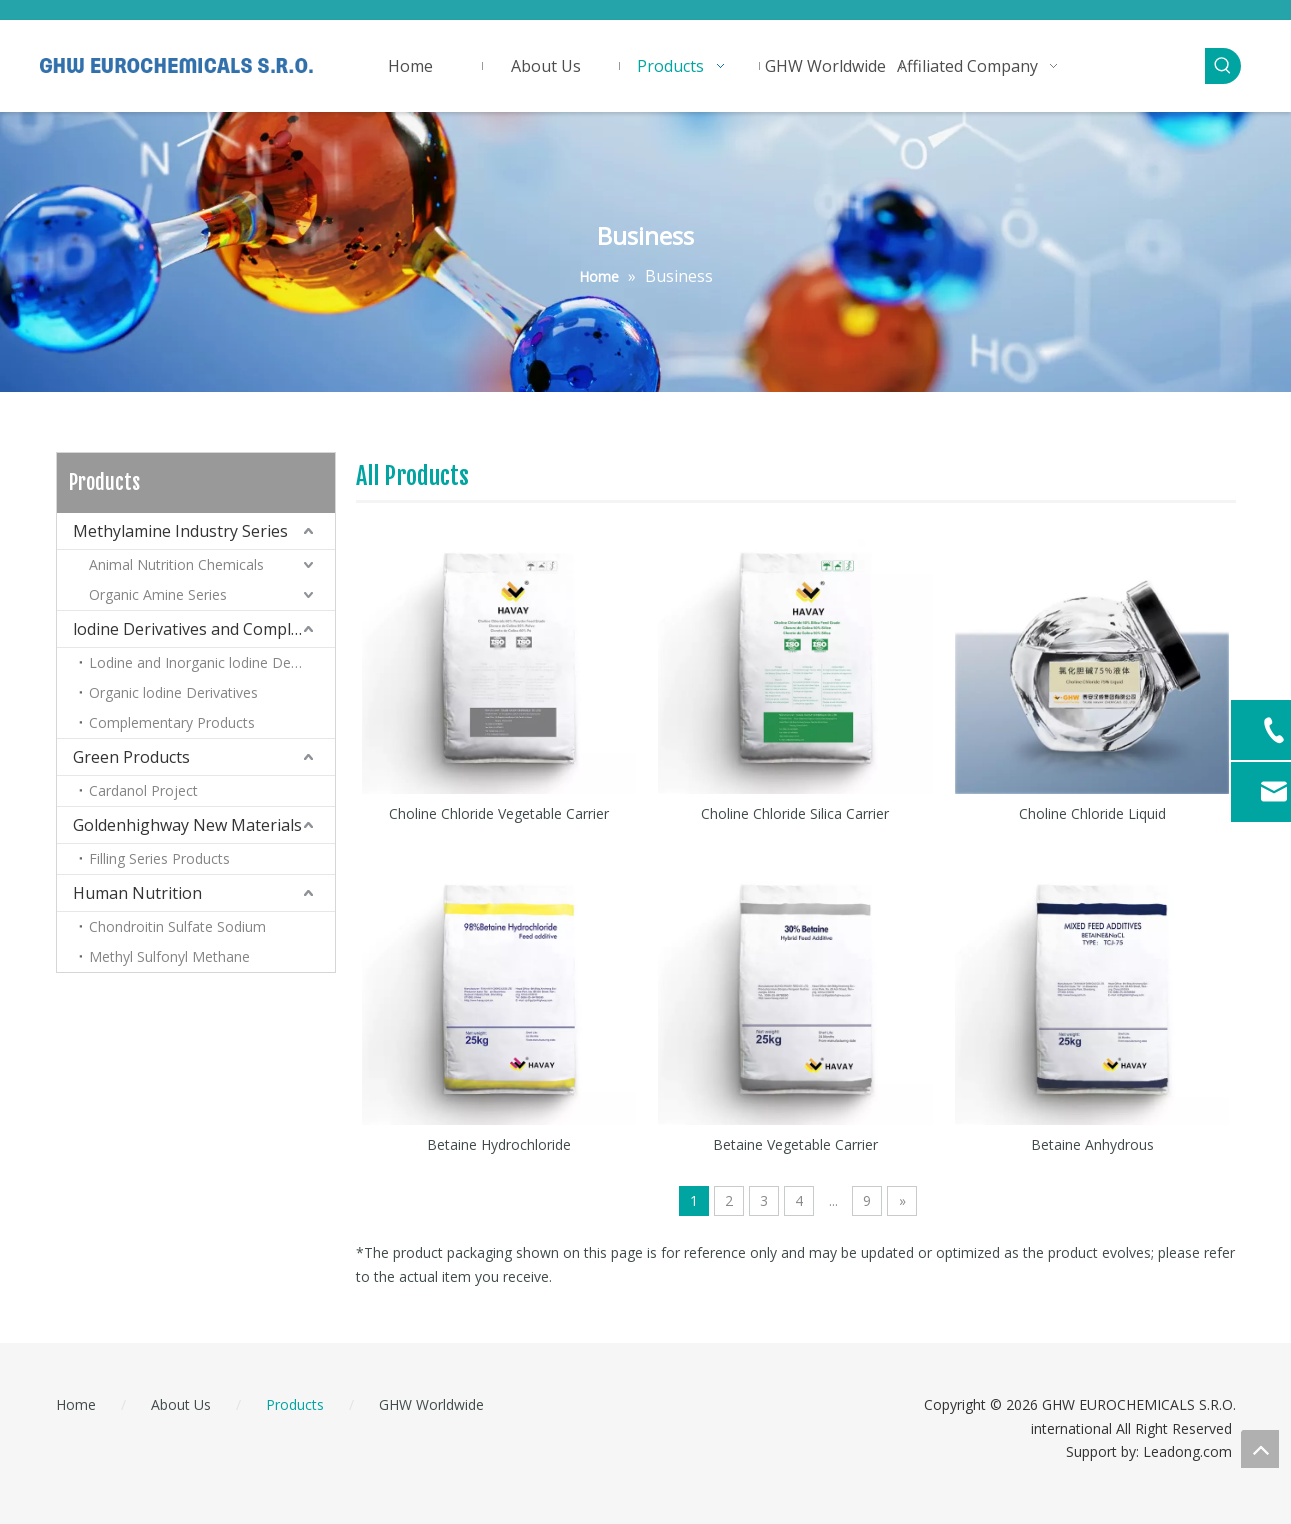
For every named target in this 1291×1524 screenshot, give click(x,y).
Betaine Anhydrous (1092, 1144)
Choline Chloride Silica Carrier (795, 813)
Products (295, 1404)
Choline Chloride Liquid (1092, 813)
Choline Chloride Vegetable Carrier (499, 813)
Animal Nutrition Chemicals (176, 564)
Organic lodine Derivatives (173, 692)
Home (76, 1404)
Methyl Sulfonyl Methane (169, 956)
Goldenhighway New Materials (187, 825)
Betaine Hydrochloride (499, 1144)
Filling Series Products (159, 858)
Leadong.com (1187, 1451)
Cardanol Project (143, 790)
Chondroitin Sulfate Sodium (177, 926)
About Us (181, 1404)
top (1260, 1449)
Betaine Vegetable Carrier (795, 1144)
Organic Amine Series (158, 594)
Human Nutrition (137, 893)
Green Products (131, 757)
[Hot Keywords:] (1223, 66)
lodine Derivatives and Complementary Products (204, 629)
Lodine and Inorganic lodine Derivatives (212, 662)
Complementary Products (172, 722)
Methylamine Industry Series (180, 531)
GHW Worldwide (431, 1404)
